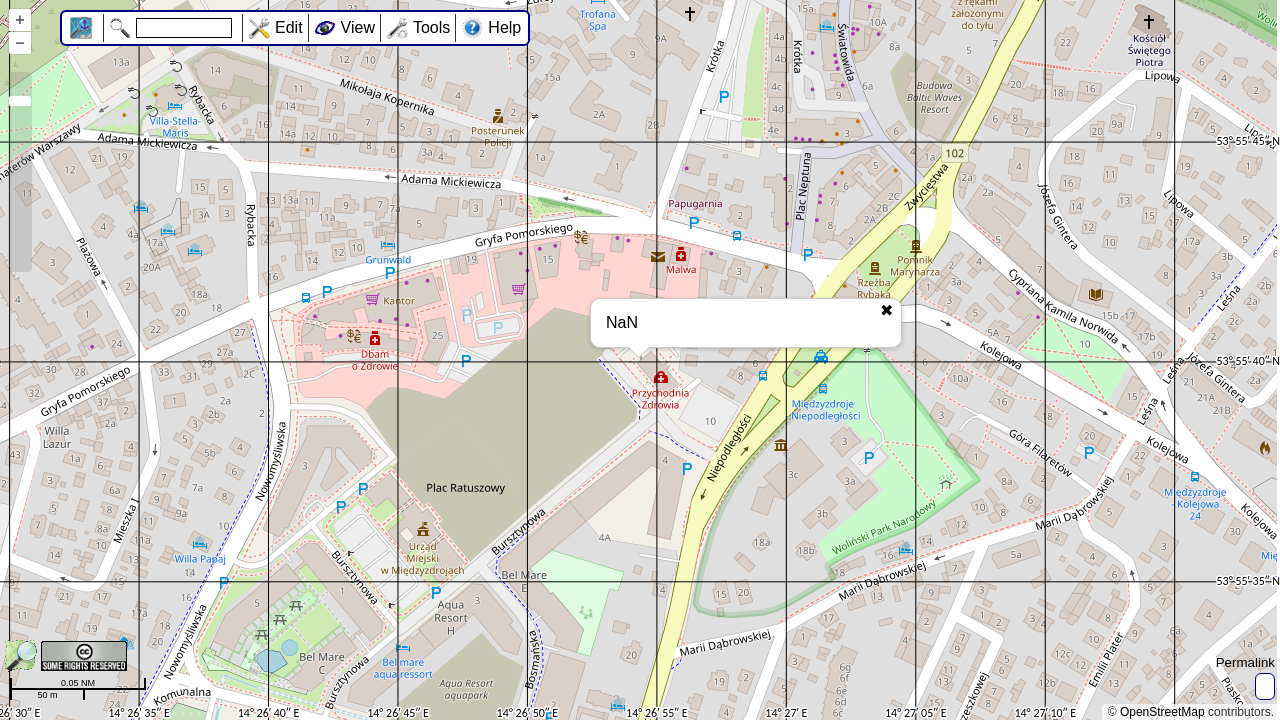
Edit (289, 27)
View (358, 27)
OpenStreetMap (1162, 712)
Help (504, 27)
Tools (431, 27)
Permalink (1245, 662)
